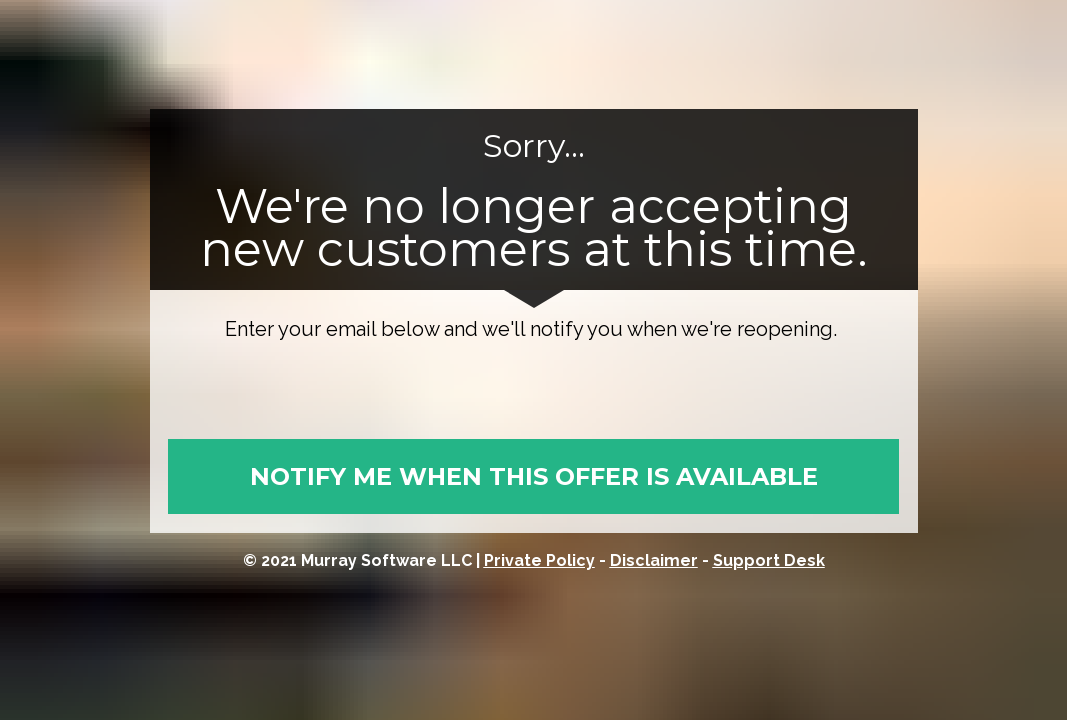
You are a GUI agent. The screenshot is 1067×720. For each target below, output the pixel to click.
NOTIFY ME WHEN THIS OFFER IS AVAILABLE (534, 476)
